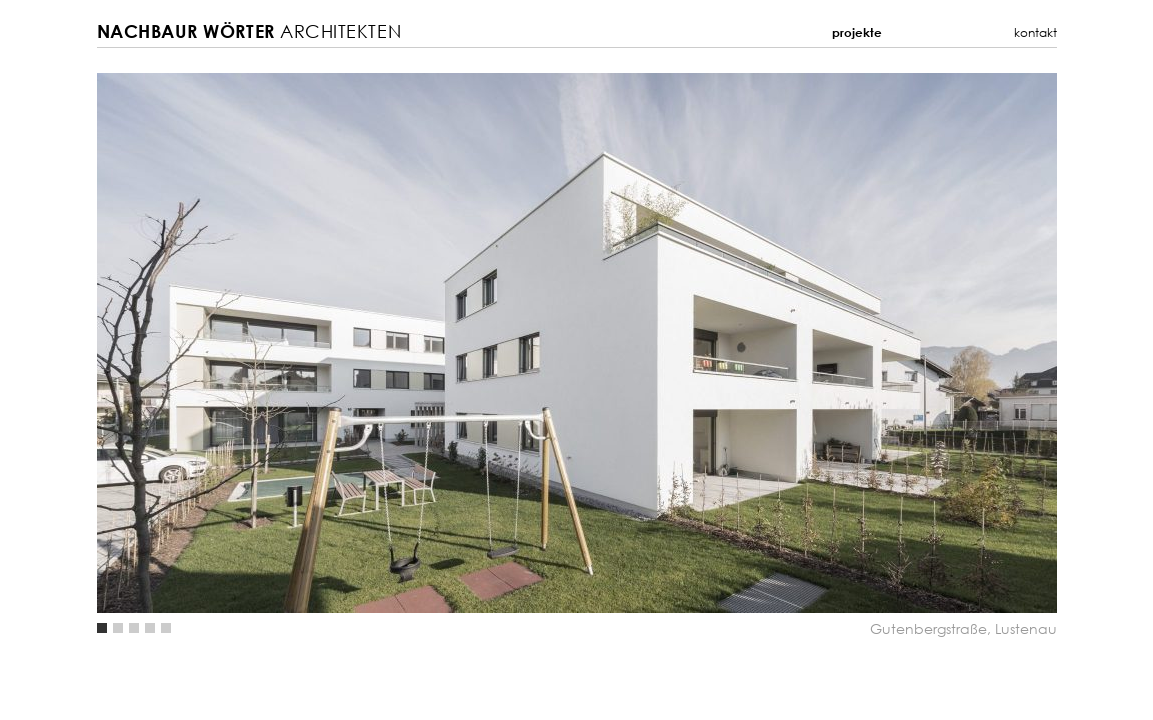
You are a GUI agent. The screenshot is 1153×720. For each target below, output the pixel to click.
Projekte (857, 32)
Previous (337, 343)
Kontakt (1035, 32)
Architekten (249, 31)
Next (817, 343)
